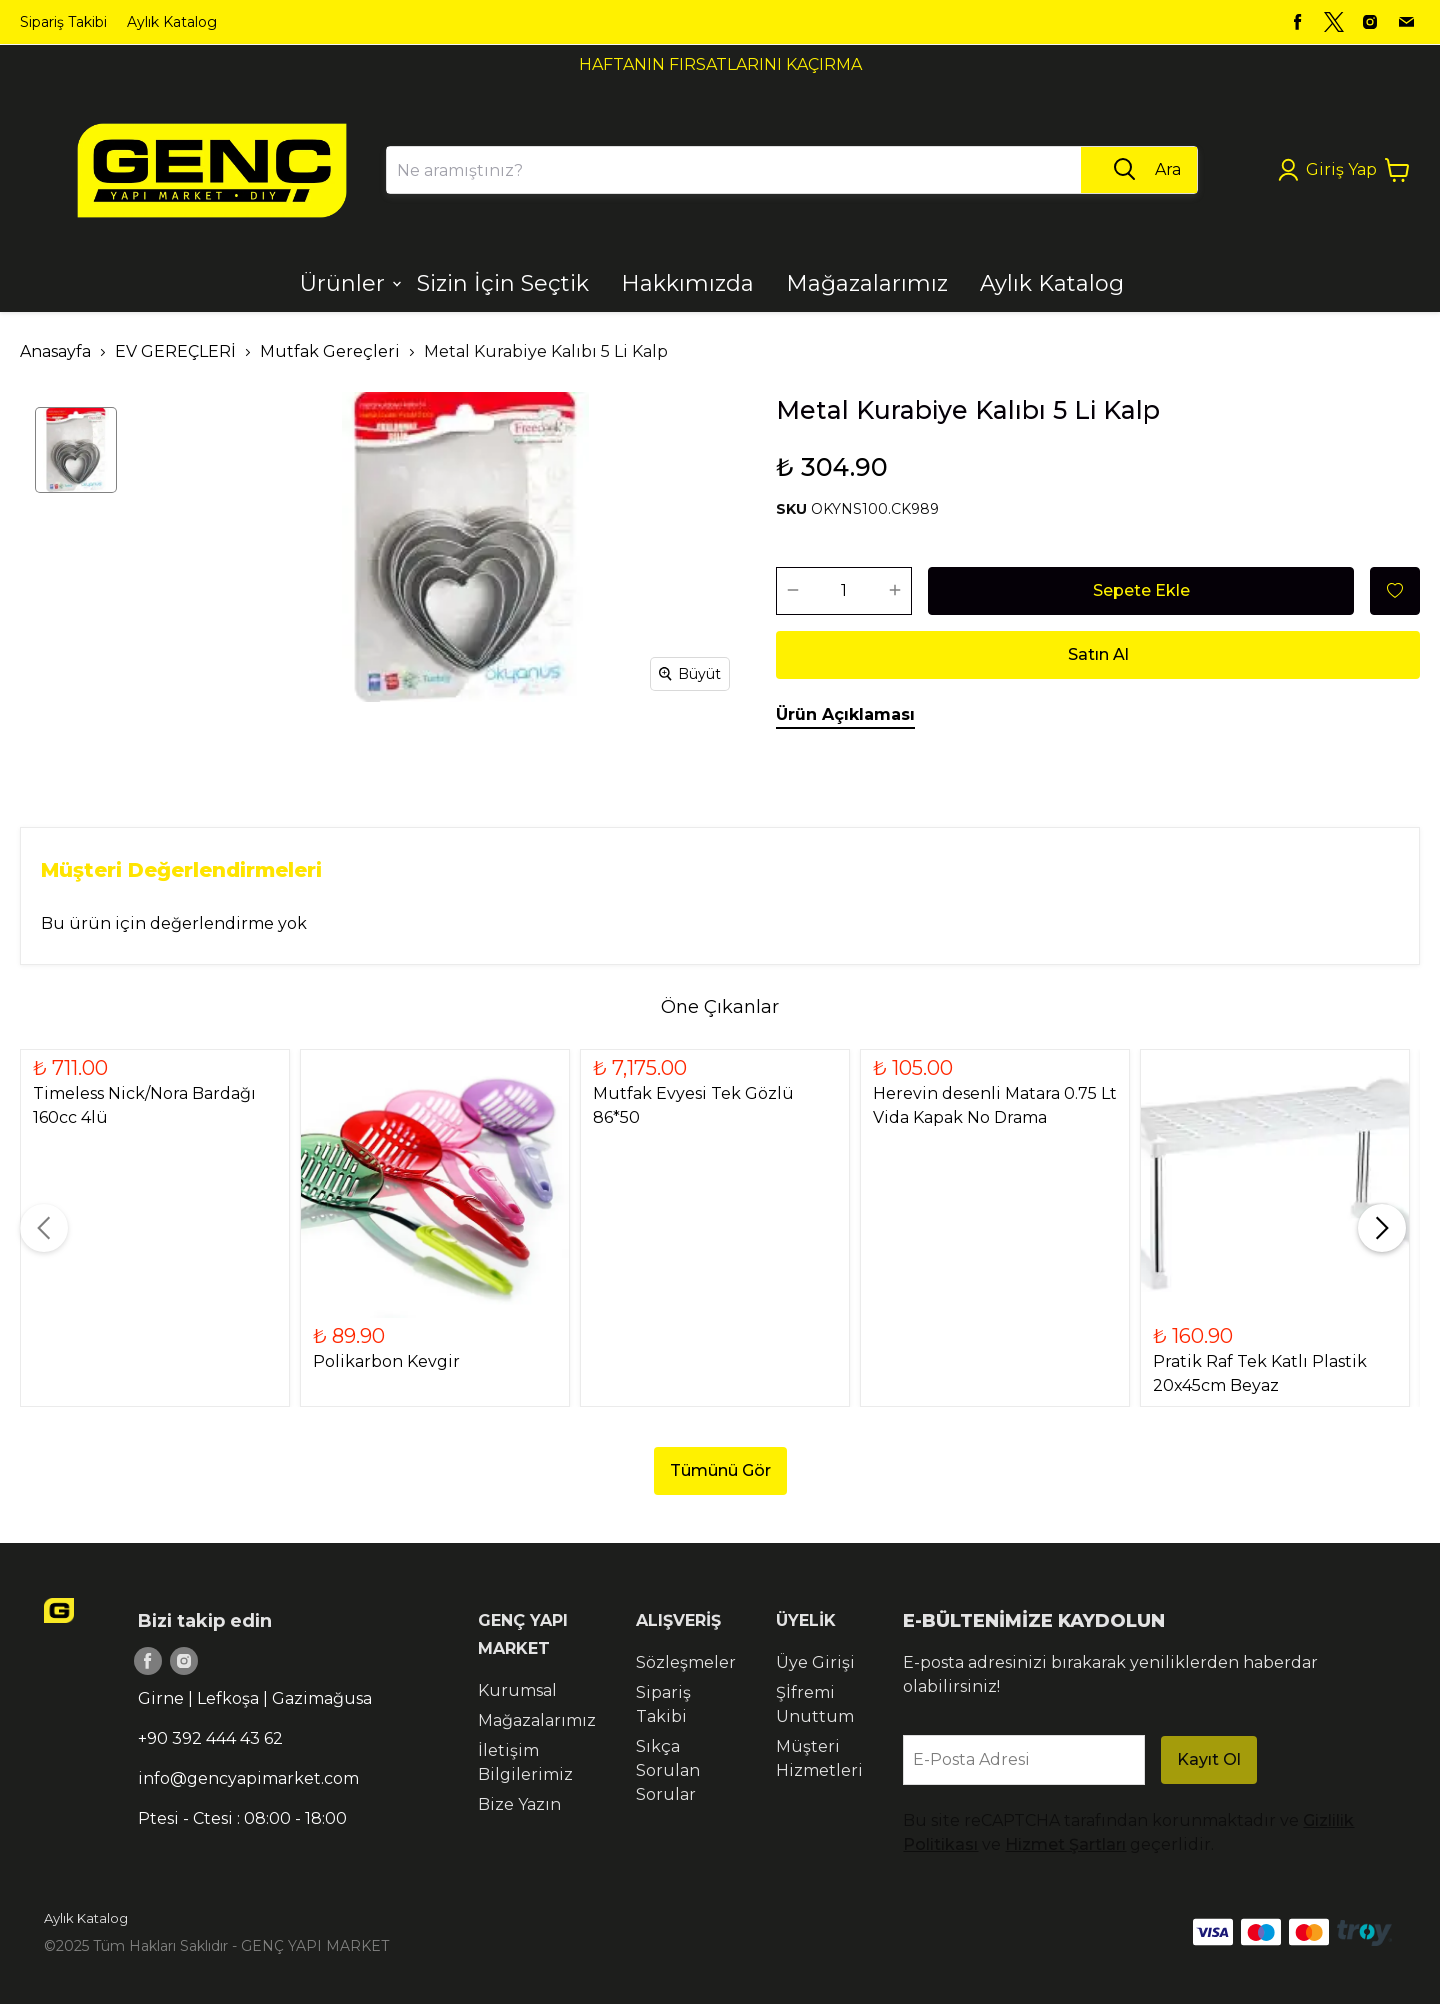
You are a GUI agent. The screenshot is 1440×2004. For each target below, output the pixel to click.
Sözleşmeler (686, 1662)
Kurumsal (517, 1690)
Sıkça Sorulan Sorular (668, 1770)
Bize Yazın (519, 1804)
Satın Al (1098, 654)
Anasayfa (55, 351)
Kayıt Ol (1209, 1759)
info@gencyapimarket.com (248, 1778)
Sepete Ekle (1141, 590)
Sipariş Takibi (63, 22)
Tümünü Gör (720, 1470)
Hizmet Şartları (1065, 1844)
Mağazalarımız (537, 1720)
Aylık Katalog (172, 22)
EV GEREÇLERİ (175, 351)
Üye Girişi (815, 1662)
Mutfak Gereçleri (330, 351)
